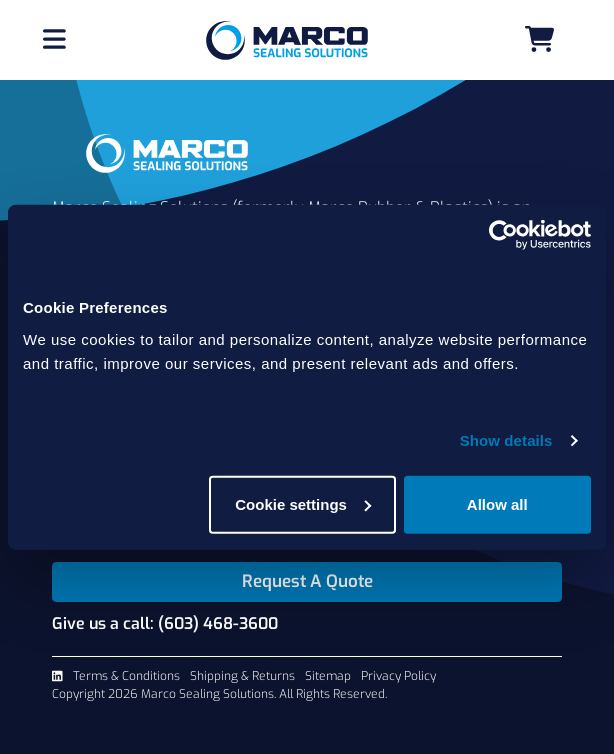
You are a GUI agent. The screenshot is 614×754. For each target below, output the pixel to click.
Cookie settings (303, 503)
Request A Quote (307, 581)
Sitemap (328, 676)
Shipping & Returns (242, 676)
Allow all (497, 503)
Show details (506, 440)
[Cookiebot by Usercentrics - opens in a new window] (503, 235)
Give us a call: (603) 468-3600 (165, 623)
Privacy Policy (398, 676)
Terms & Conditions (126, 676)
